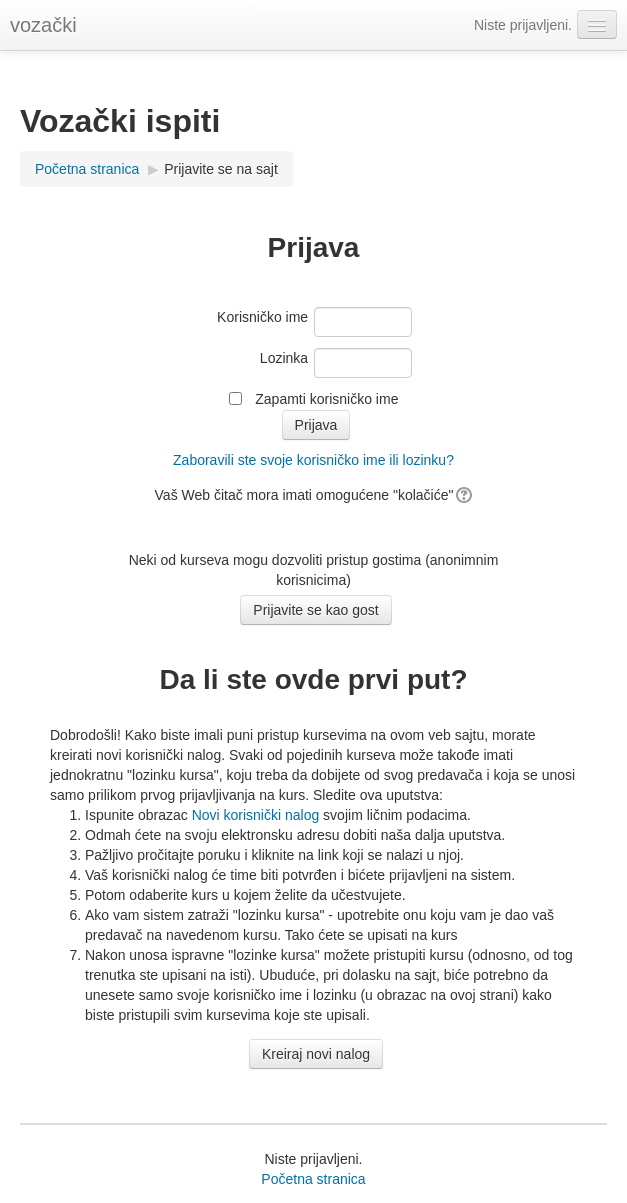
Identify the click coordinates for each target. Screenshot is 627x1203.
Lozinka (284, 358)
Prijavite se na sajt (221, 169)
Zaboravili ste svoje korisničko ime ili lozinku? (313, 460)
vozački (43, 25)
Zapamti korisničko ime (326, 399)
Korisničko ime (262, 317)
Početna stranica (87, 169)
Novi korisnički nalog (256, 815)
